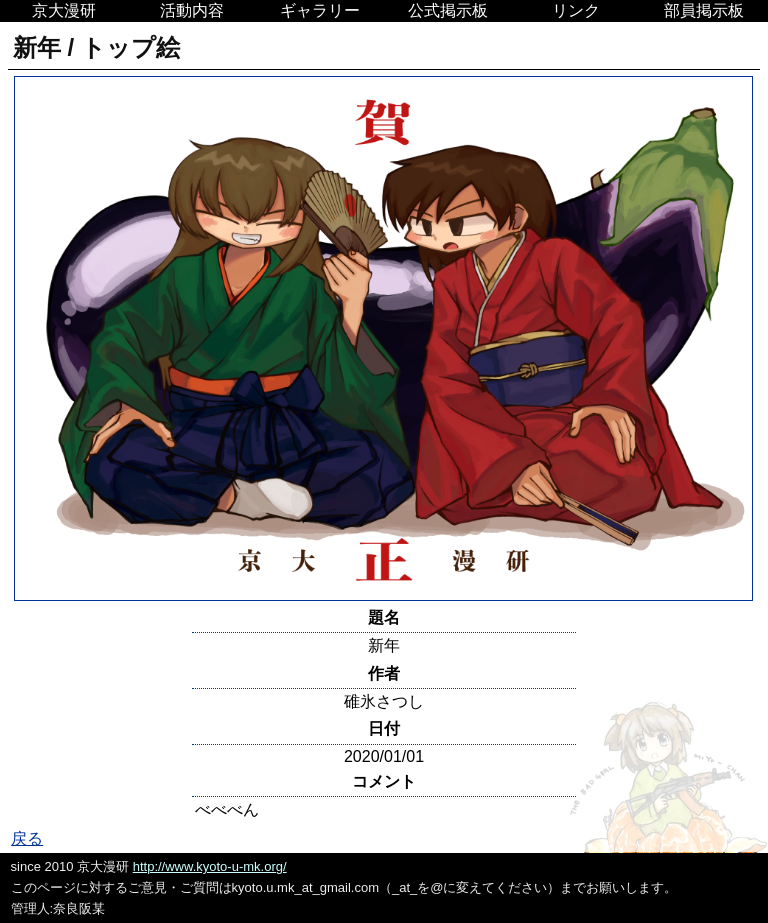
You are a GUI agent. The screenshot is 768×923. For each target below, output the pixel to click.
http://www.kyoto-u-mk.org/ (210, 866)
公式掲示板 (448, 10)
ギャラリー (320, 10)
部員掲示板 (704, 10)
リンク (576, 10)
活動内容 (192, 10)
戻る (27, 838)
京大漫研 (64, 10)
